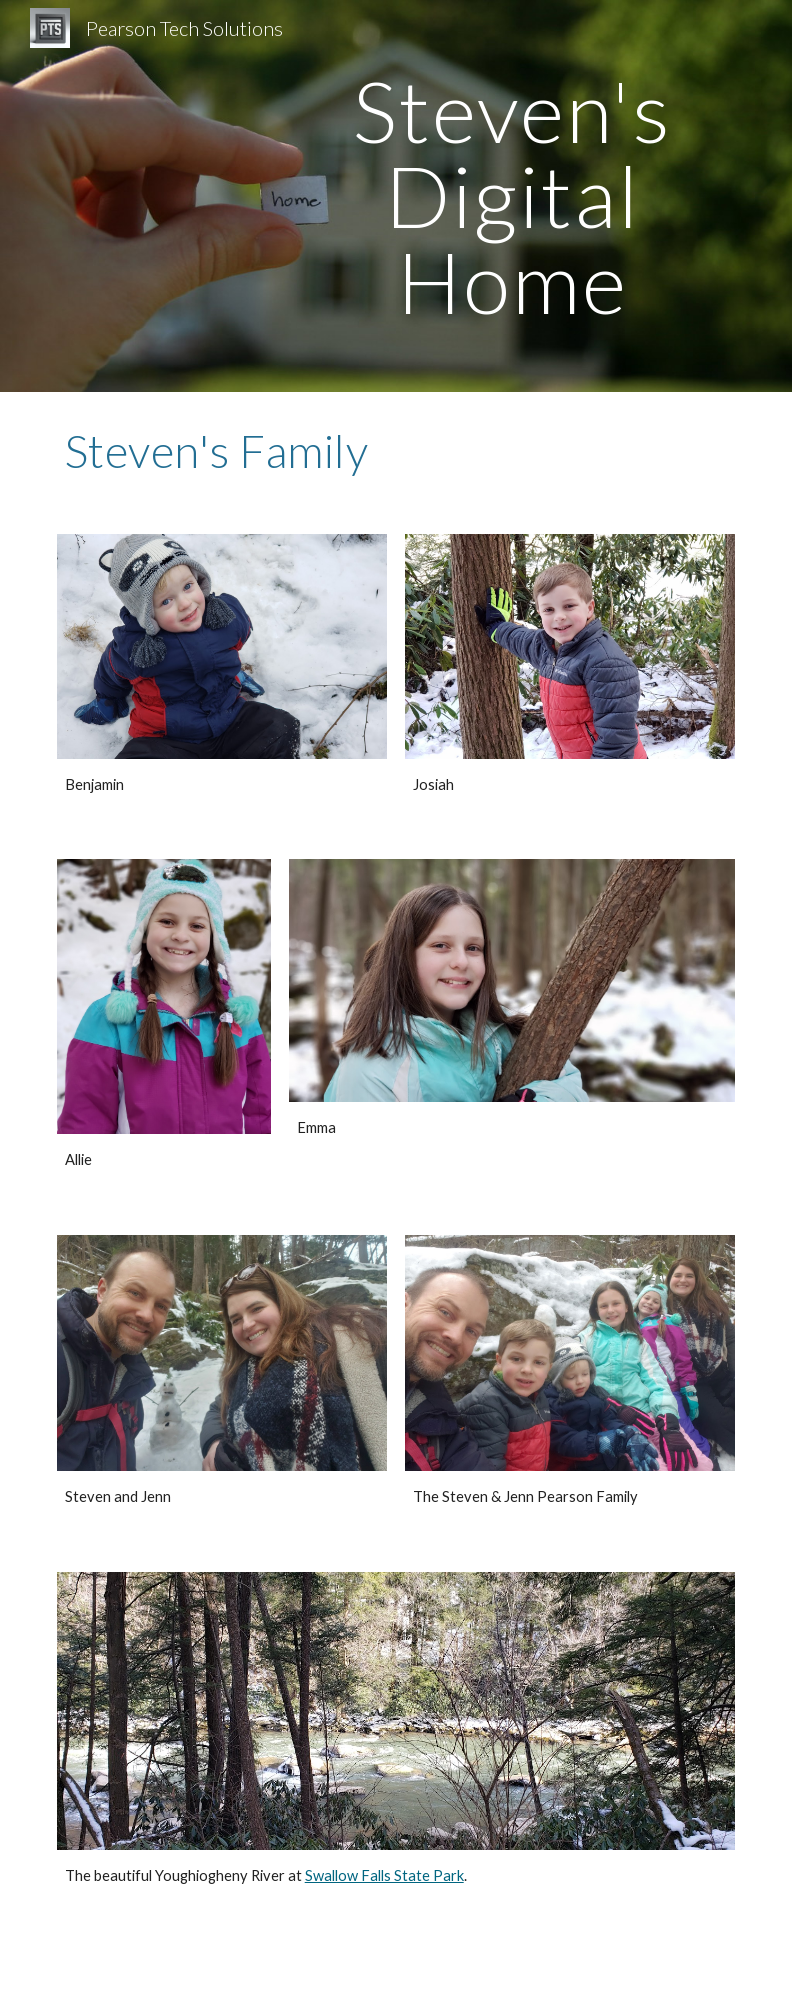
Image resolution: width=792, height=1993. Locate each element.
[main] (512, 196)
